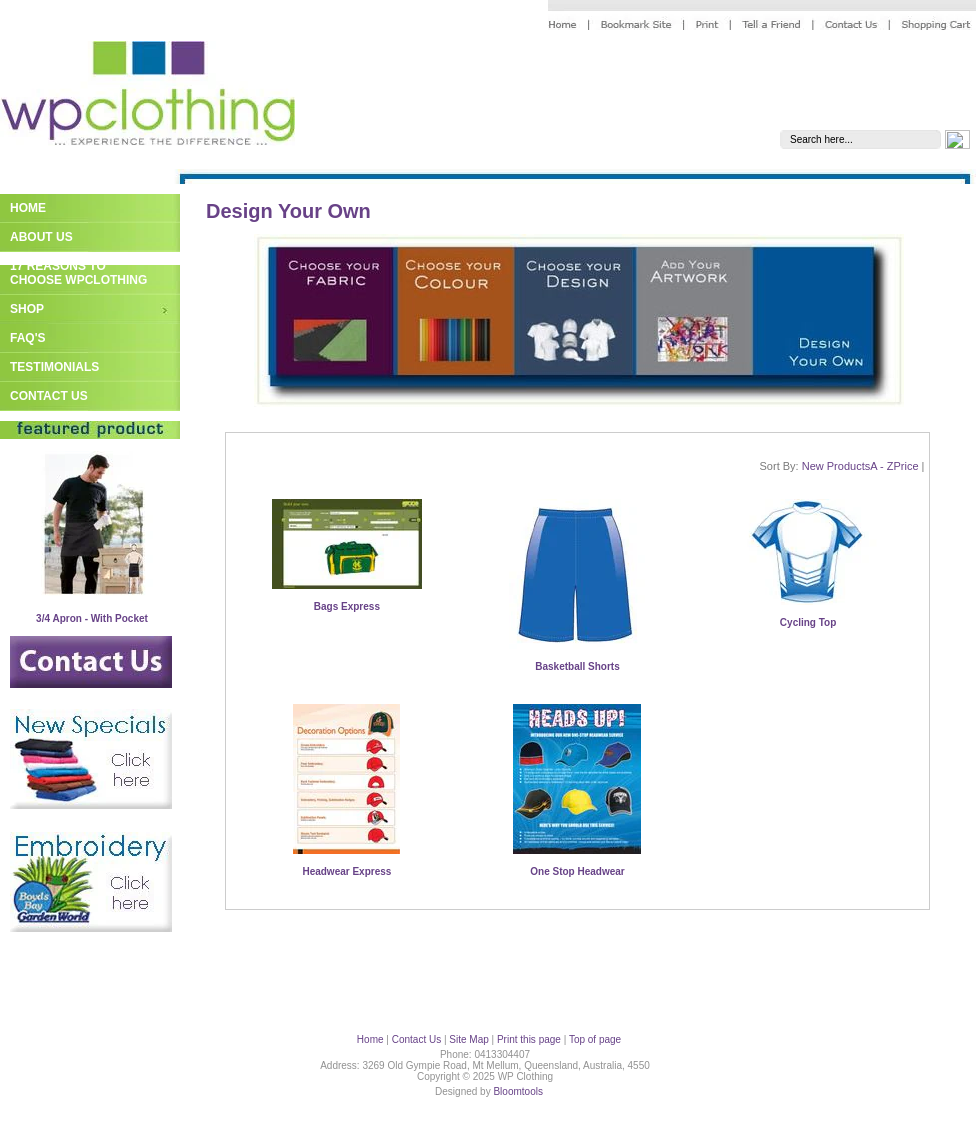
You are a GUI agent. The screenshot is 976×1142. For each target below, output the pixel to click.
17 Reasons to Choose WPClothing (78, 273)
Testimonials (54, 367)
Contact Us (49, 396)
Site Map (468, 1039)
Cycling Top (808, 622)
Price (905, 466)
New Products (836, 466)
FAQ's (28, 338)
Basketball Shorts (577, 666)
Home (28, 208)
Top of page (595, 1039)
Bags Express (347, 606)
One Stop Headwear (577, 871)
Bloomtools (517, 1091)
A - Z (881, 466)
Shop (27, 309)
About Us (41, 237)
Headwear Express (346, 871)
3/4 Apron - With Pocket (92, 618)
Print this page (529, 1039)
